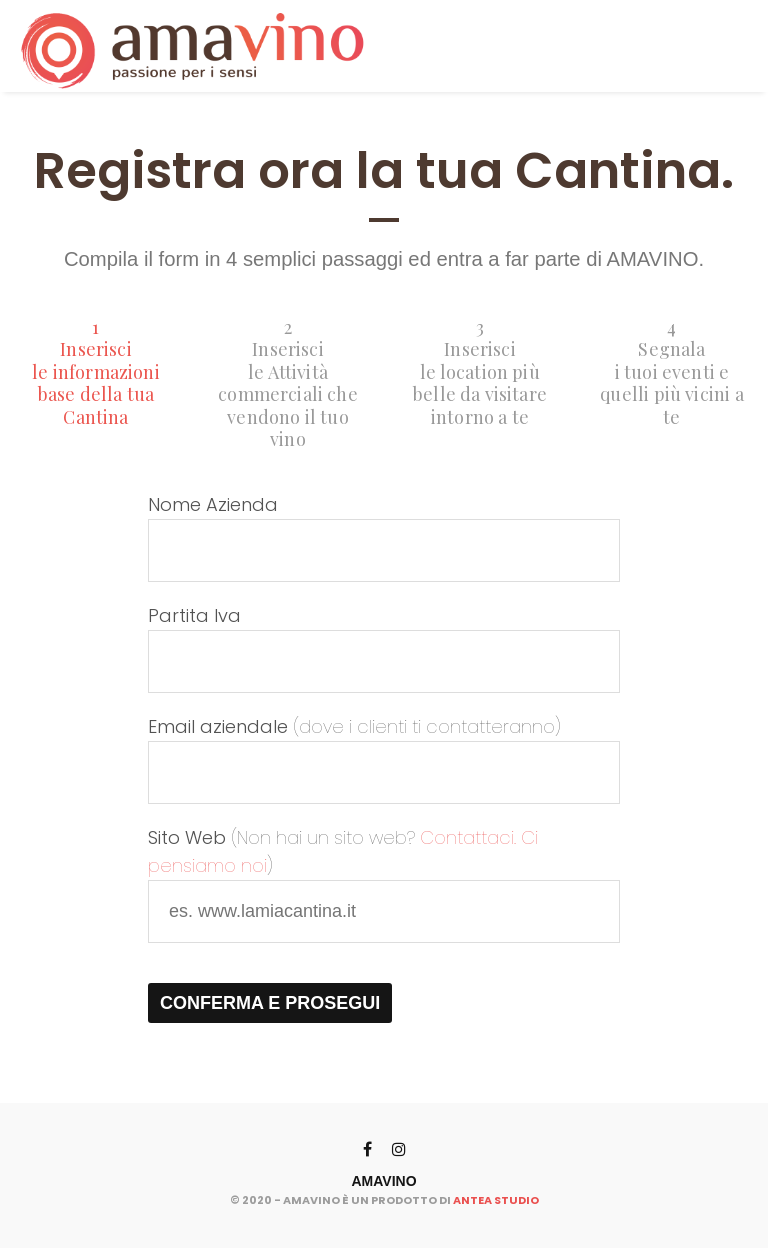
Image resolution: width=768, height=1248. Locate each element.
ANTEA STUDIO (496, 1200)
